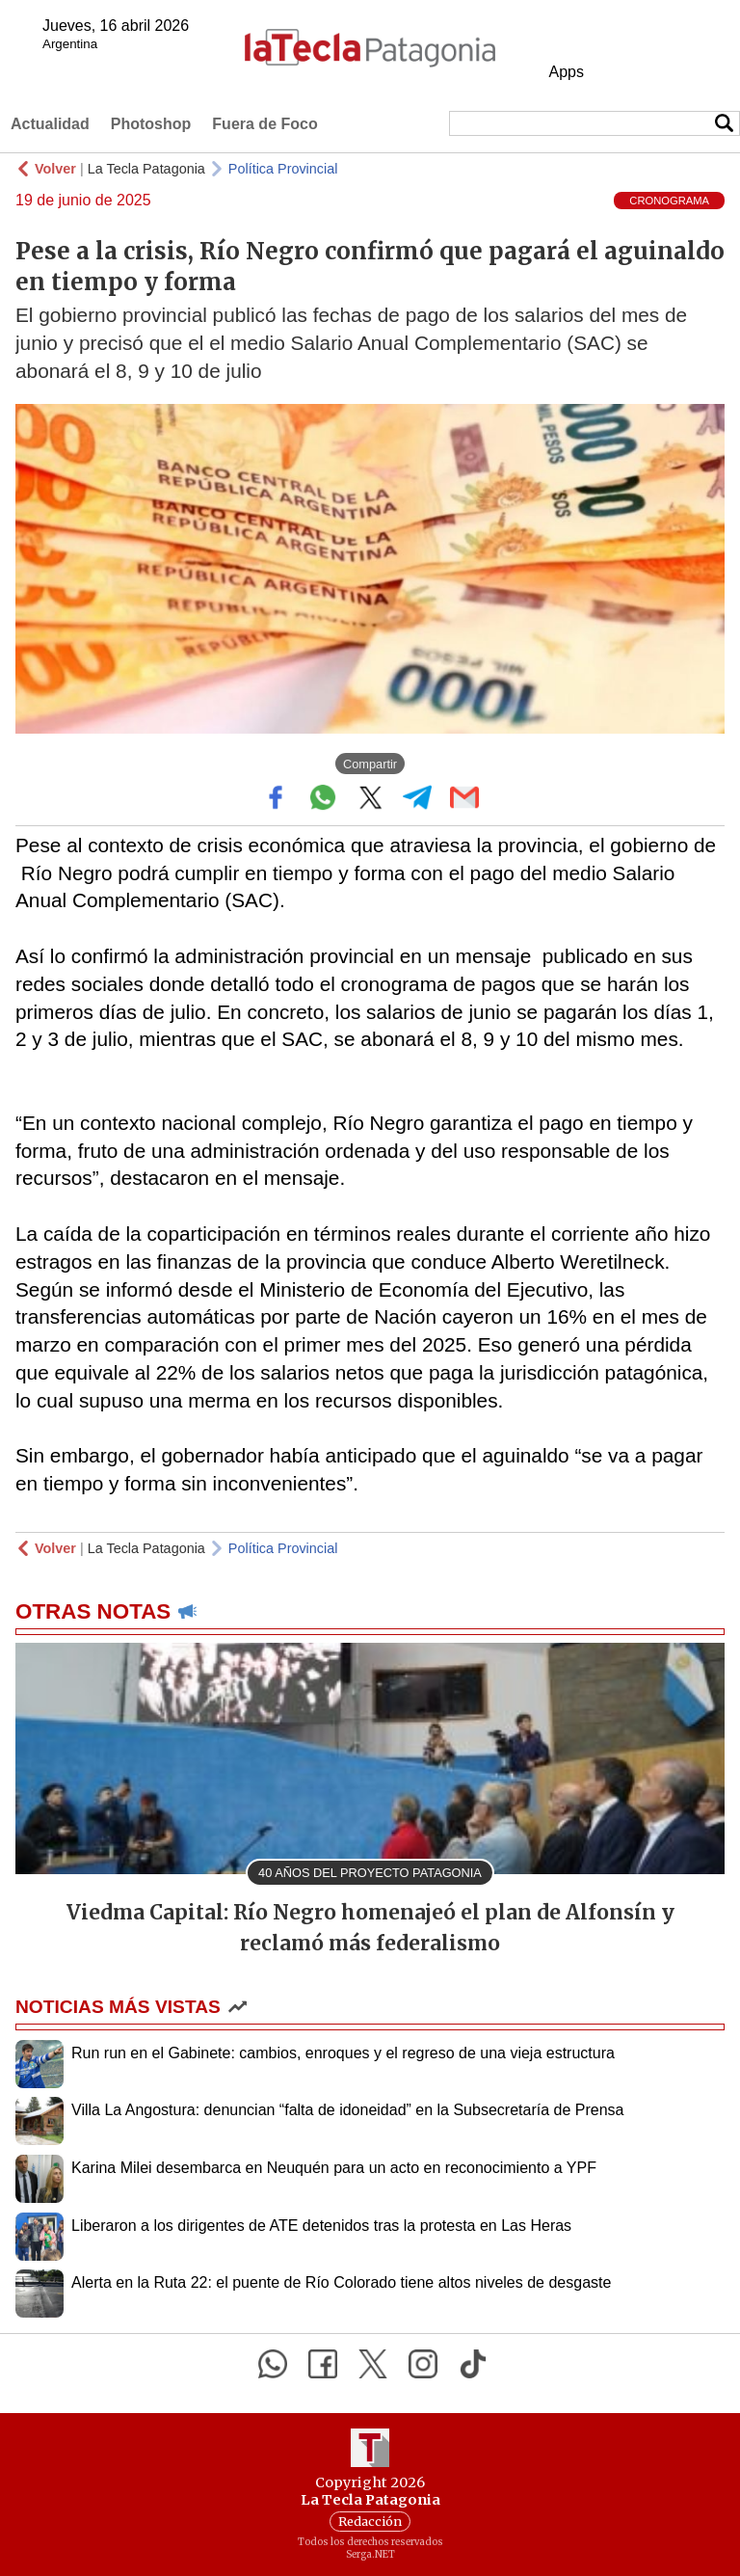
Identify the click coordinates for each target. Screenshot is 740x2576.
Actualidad (50, 124)
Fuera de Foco (264, 124)
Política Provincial (283, 168)
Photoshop (151, 124)
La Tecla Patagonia (146, 168)
